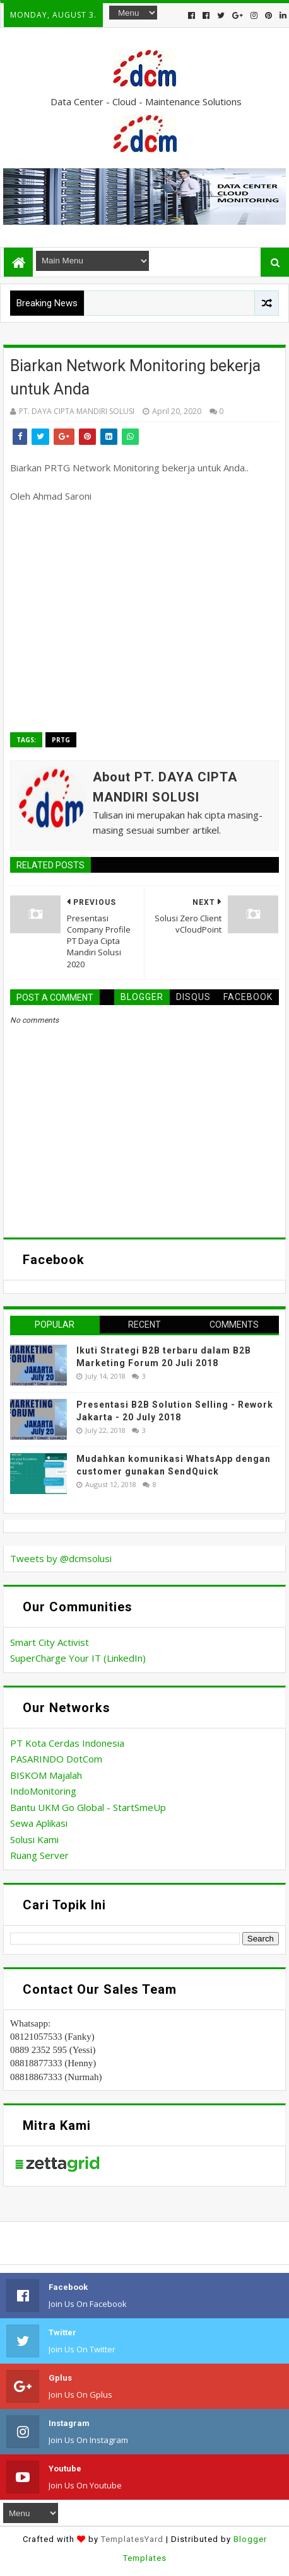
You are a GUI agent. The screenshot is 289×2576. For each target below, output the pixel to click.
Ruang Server (39, 1855)
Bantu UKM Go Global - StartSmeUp (88, 1807)
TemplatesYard (132, 2539)
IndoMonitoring (43, 1791)
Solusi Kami (34, 1839)
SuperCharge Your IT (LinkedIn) (78, 1658)
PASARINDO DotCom (56, 1758)
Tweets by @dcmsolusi (61, 1558)
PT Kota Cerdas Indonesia (67, 1743)
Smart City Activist (49, 1642)
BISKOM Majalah (46, 1775)
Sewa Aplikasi (39, 1823)
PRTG (61, 739)
